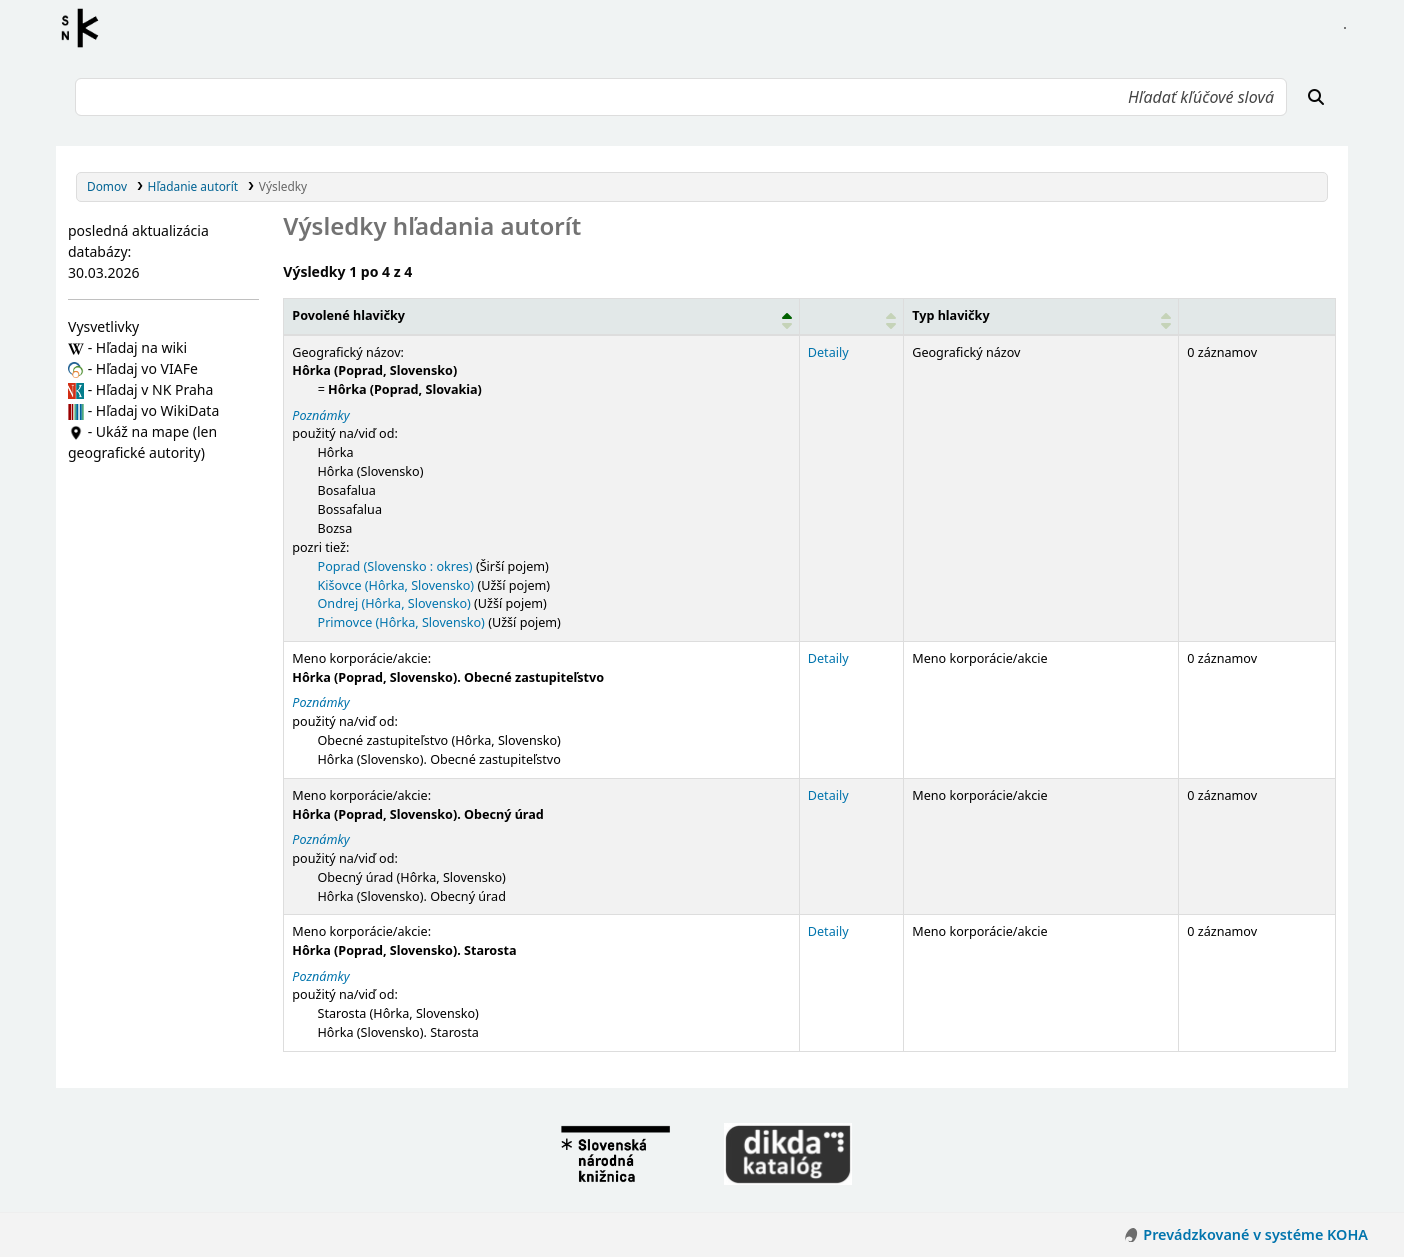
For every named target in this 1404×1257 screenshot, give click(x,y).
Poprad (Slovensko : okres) (395, 566)
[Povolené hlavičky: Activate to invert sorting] (541, 316)
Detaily (828, 352)
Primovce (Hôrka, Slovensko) (401, 622)
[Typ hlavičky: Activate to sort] (1041, 316)
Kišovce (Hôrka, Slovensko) (396, 585)
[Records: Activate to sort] (1257, 316)
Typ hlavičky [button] (950, 315)
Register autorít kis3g (86, 28)
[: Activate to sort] (851, 316)
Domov (107, 186)
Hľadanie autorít (193, 186)
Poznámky (320, 415)
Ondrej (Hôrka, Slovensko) (394, 603)
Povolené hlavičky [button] (348, 315)
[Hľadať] (1316, 97)
